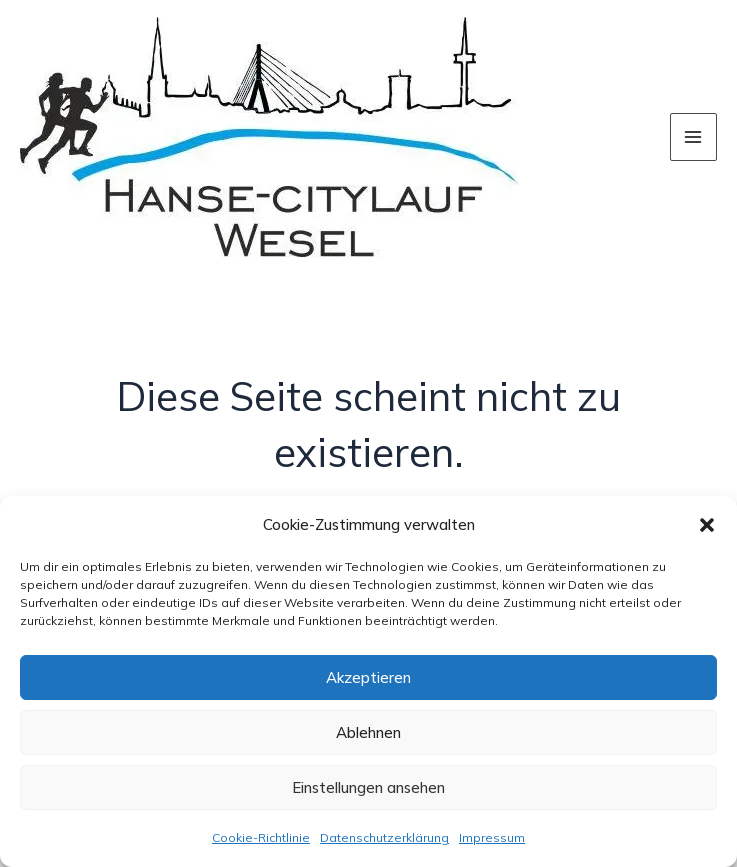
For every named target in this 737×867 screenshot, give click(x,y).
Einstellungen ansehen (368, 787)
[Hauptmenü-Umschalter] (694, 137)
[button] (707, 525)
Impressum (492, 837)
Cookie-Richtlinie (261, 837)
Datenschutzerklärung (384, 837)
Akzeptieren (368, 677)
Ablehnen (368, 732)
